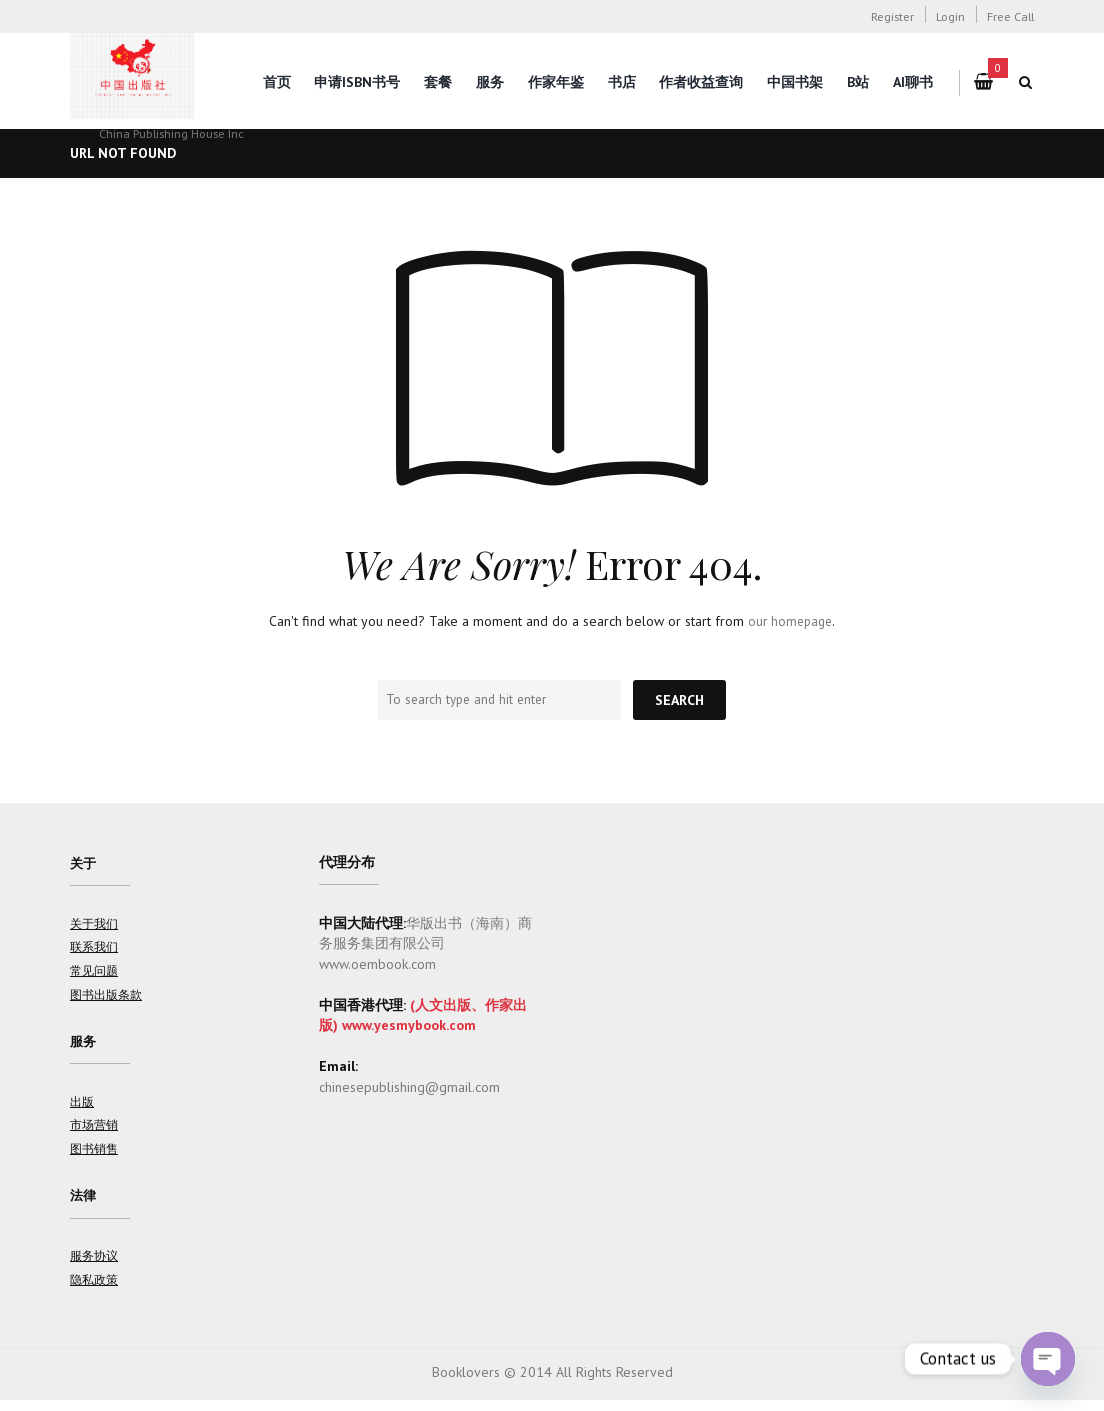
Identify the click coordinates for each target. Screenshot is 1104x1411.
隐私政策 (94, 1290)
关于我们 (94, 926)
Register (892, 16)
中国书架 (795, 82)
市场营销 (94, 1132)
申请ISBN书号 (357, 82)
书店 (622, 82)
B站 (858, 82)
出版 (82, 1108)
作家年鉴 (556, 82)
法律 (84, 1204)
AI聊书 (913, 82)
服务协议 (94, 1266)
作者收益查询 (701, 82)
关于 (84, 864)
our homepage (790, 621)
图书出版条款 (106, 998)
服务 (490, 82)
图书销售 (94, 1156)
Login (950, 16)
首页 (277, 82)
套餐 (438, 82)
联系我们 (94, 950)
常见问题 (94, 974)
